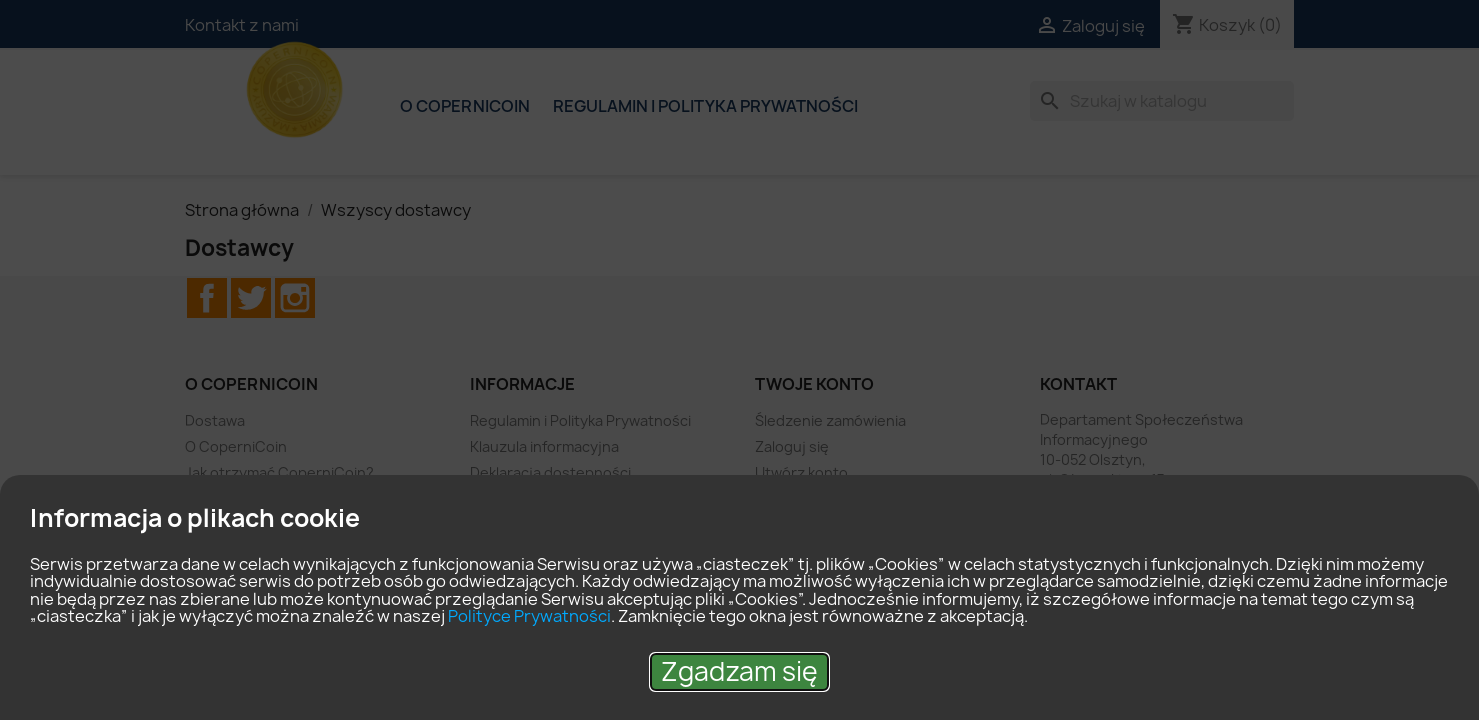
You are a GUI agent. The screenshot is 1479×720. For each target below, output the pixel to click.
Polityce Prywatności (529, 616)
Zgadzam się (739, 671)
